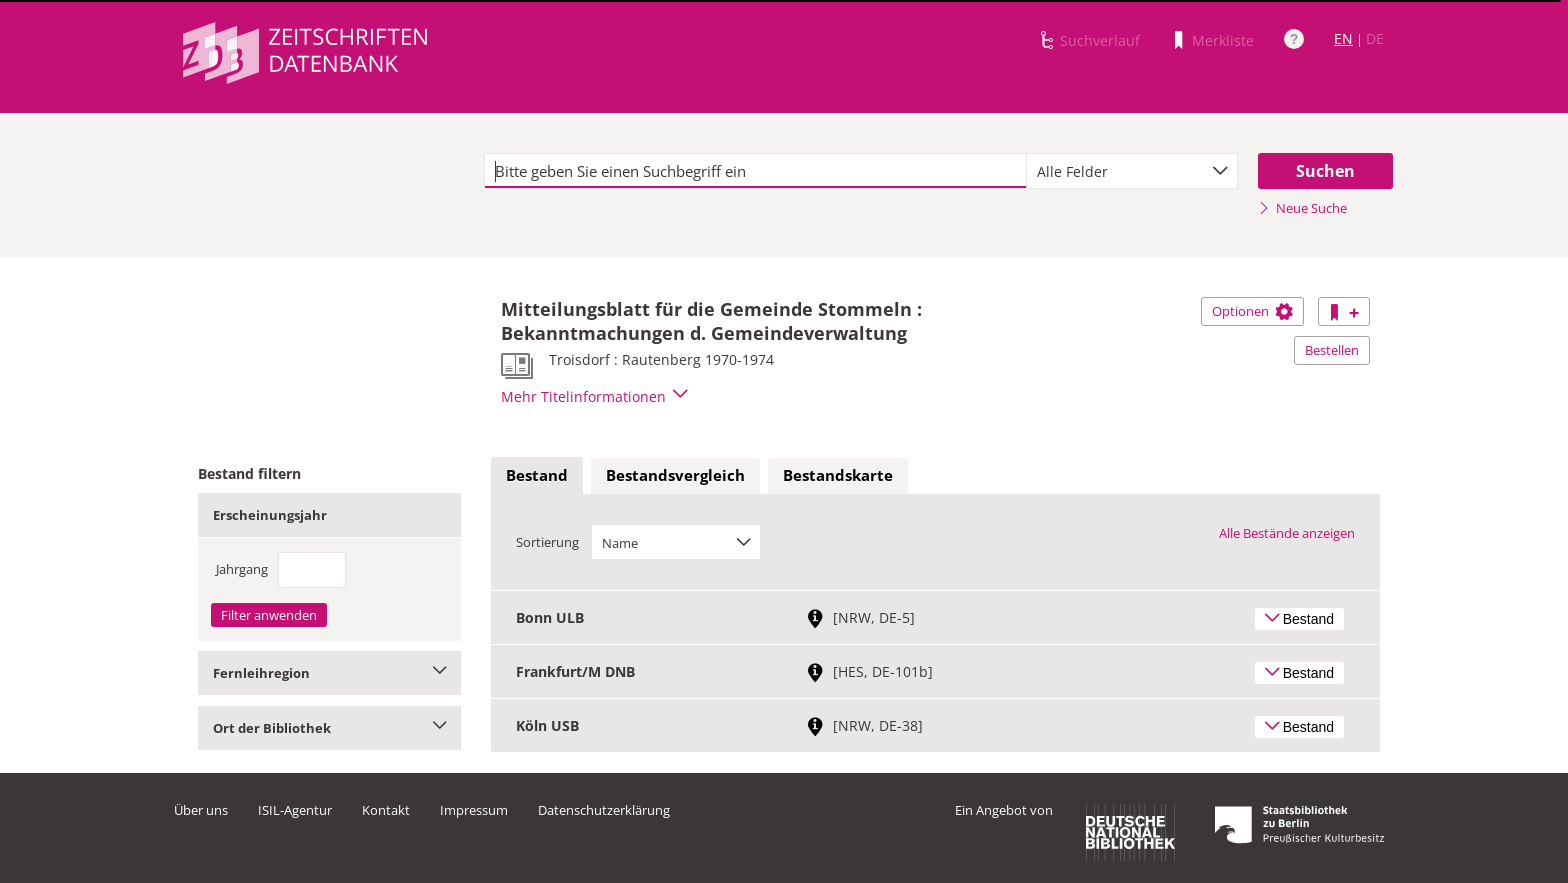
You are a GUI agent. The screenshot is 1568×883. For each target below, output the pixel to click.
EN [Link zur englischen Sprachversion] (1343, 38)
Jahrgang (242, 569)
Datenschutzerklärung (604, 810)
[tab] (537, 476)
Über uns (201, 810)
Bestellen (1332, 350)
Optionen (1252, 311)
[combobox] (1132, 171)
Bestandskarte (838, 475)
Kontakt (386, 810)
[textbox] (755, 171)
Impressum (474, 810)
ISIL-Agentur (295, 810)
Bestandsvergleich (675, 475)
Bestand (537, 475)
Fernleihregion (329, 673)
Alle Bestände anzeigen (1287, 533)
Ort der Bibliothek (329, 728)
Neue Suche (1302, 208)
